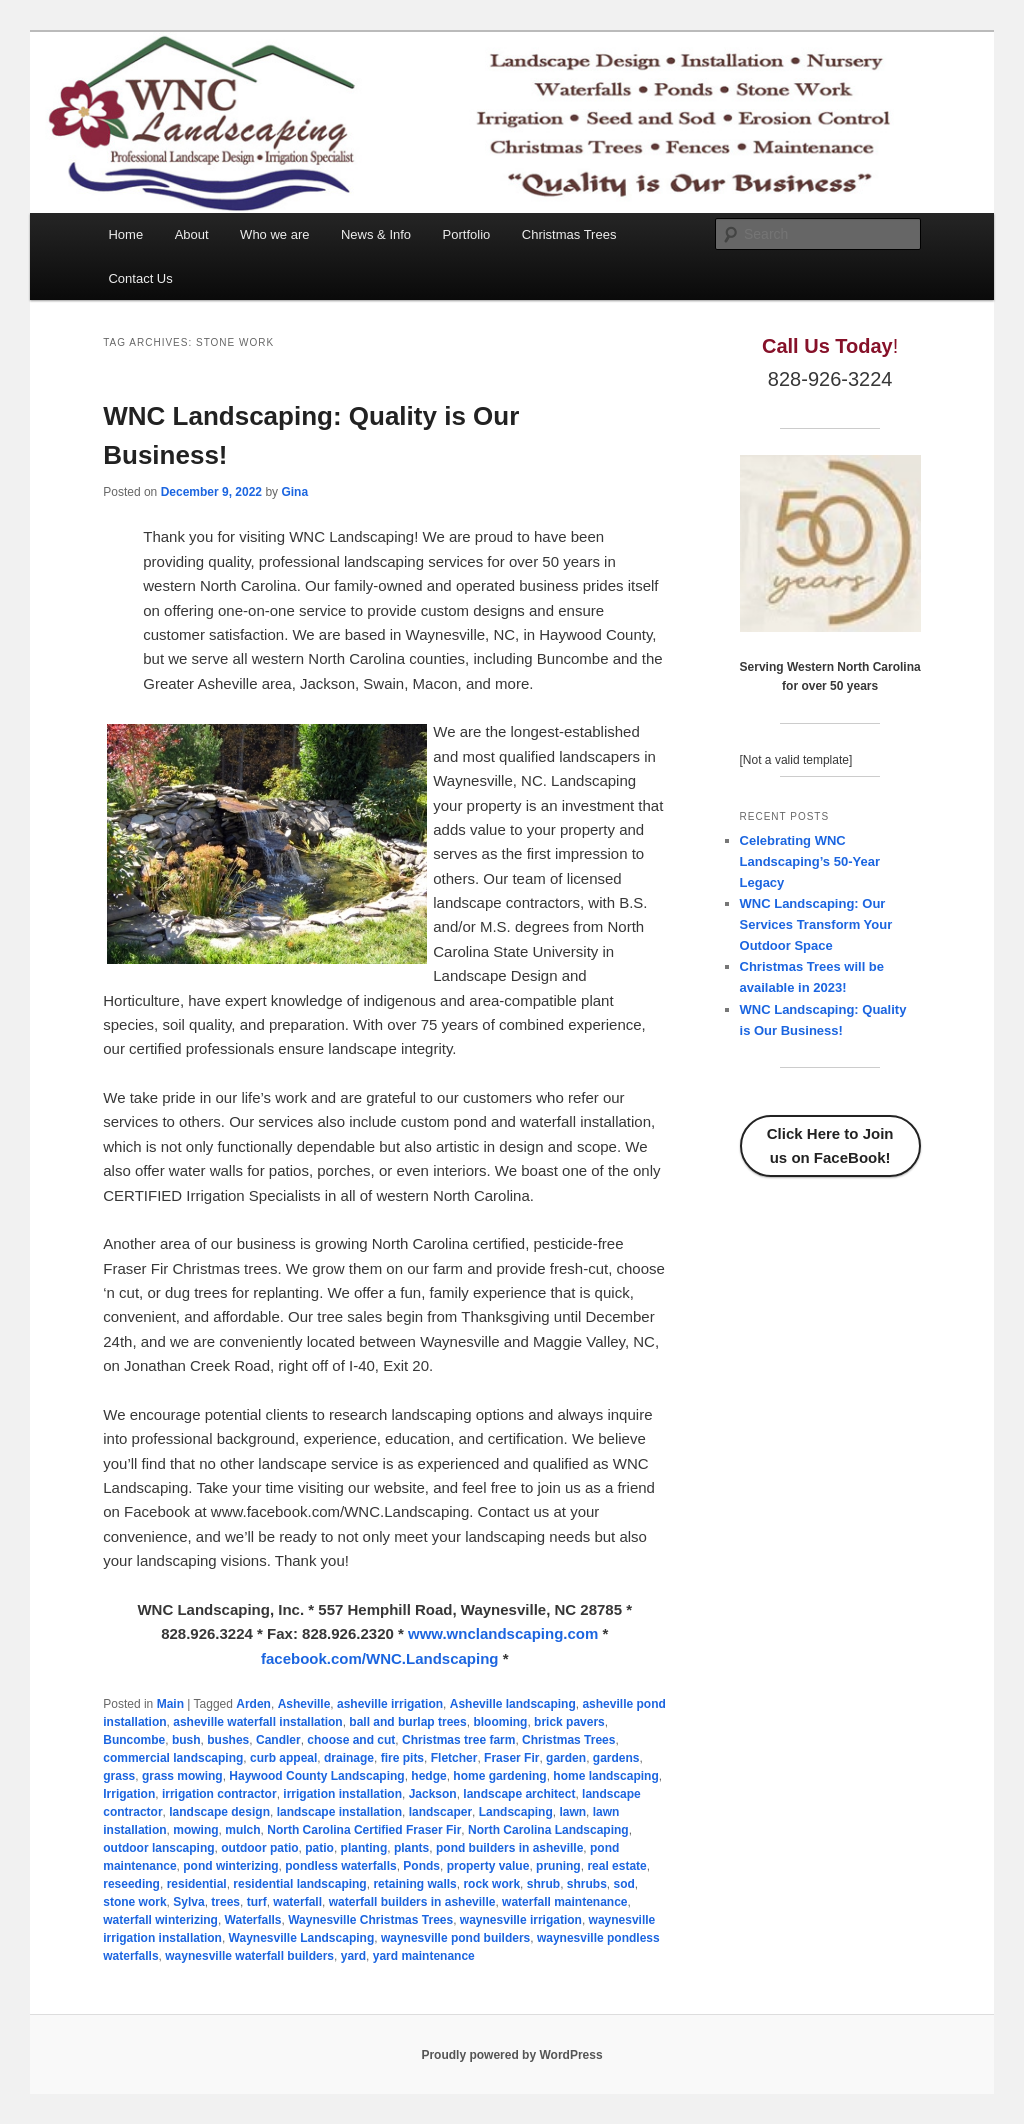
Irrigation (129, 1794)
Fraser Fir (511, 1758)
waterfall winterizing (160, 1920)
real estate (616, 1866)
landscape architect (519, 1794)
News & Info (376, 234)
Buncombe (134, 1740)
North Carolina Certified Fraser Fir (364, 1830)
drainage (349, 1758)
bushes (228, 1740)
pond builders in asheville (509, 1848)
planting (364, 1848)
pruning (558, 1866)
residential (197, 1884)
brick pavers (569, 1722)
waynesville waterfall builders (249, 1956)
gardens (616, 1758)
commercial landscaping (173, 1758)
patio (319, 1848)
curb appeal (283, 1758)
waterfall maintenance (564, 1902)
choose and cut (351, 1740)
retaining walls (414, 1884)
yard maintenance (424, 1956)
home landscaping (605, 1776)
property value (488, 1866)
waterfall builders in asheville (412, 1902)
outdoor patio (259, 1848)
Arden (253, 1704)
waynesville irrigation (521, 1920)
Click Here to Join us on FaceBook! (830, 1145)
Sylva (188, 1902)
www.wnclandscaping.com (503, 1633)
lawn (572, 1812)
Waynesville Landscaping (302, 1938)
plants (411, 1848)
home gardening (499, 1776)
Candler (278, 1740)
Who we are (274, 234)
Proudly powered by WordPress (511, 2055)
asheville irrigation (390, 1704)
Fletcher (454, 1758)
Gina (294, 492)
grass (119, 1776)
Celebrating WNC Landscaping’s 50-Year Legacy (810, 861)
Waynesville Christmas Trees (370, 1920)
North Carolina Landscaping (548, 1830)
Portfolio (467, 234)
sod (623, 1884)
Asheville (304, 1704)
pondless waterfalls (340, 1866)
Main (170, 1704)
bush (186, 1740)
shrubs (587, 1884)
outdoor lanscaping (158, 1848)
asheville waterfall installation (257, 1722)
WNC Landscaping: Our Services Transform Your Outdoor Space (816, 924)
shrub (543, 1884)
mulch (242, 1830)
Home (125, 234)
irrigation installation (342, 1794)
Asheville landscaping (513, 1704)
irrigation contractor (219, 1794)
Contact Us (140, 278)
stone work (134, 1902)
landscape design (219, 1812)
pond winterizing (230, 1866)
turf (257, 1902)
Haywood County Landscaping (316, 1776)
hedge (428, 1776)
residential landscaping (299, 1884)
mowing (195, 1830)
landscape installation (339, 1812)
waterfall (297, 1902)
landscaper (440, 1812)
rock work (491, 1884)
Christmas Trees (569, 234)
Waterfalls (253, 1920)
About (192, 234)
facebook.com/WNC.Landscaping (380, 1658)
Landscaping (516, 1812)
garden (566, 1758)
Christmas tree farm (458, 1740)
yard (353, 1956)
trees (225, 1902)
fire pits (402, 1758)
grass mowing (182, 1776)
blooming (500, 1722)
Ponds (421, 1866)
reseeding (131, 1884)
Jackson (433, 1794)
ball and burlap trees (407, 1722)
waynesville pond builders (455, 1938)
